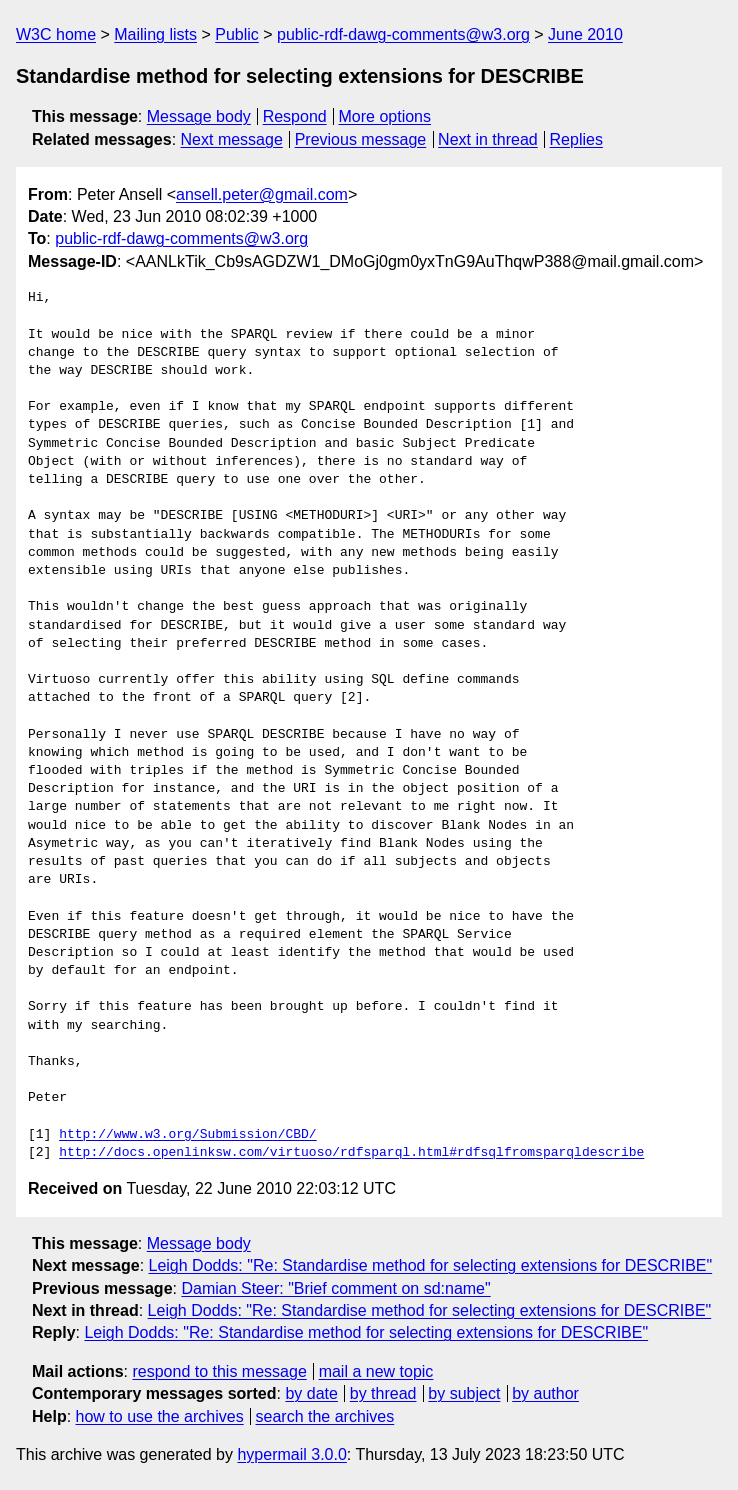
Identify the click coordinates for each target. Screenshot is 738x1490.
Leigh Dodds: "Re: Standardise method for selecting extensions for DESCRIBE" (431, 1265)
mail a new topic (376, 1371)
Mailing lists (155, 34)
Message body (199, 116)
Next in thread (488, 139)
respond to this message (219, 1371)
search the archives (325, 1416)
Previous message (361, 139)
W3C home (56, 34)
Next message (232, 139)
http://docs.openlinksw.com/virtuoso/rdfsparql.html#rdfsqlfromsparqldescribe (351, 1153)
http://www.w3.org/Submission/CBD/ (187, 1135)
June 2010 (585, 34)
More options (385, 116)
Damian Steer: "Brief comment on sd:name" (335, 1288)
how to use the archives (160, 1416)
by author (545, 1393)
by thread (383, 1393)
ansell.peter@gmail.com (262, 194)
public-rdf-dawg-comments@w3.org (403, 34)
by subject (464, 1393)
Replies (576, 139)
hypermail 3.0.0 (291, 1454)
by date (311, 1393)
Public (237, 34)
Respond (295, 116)
